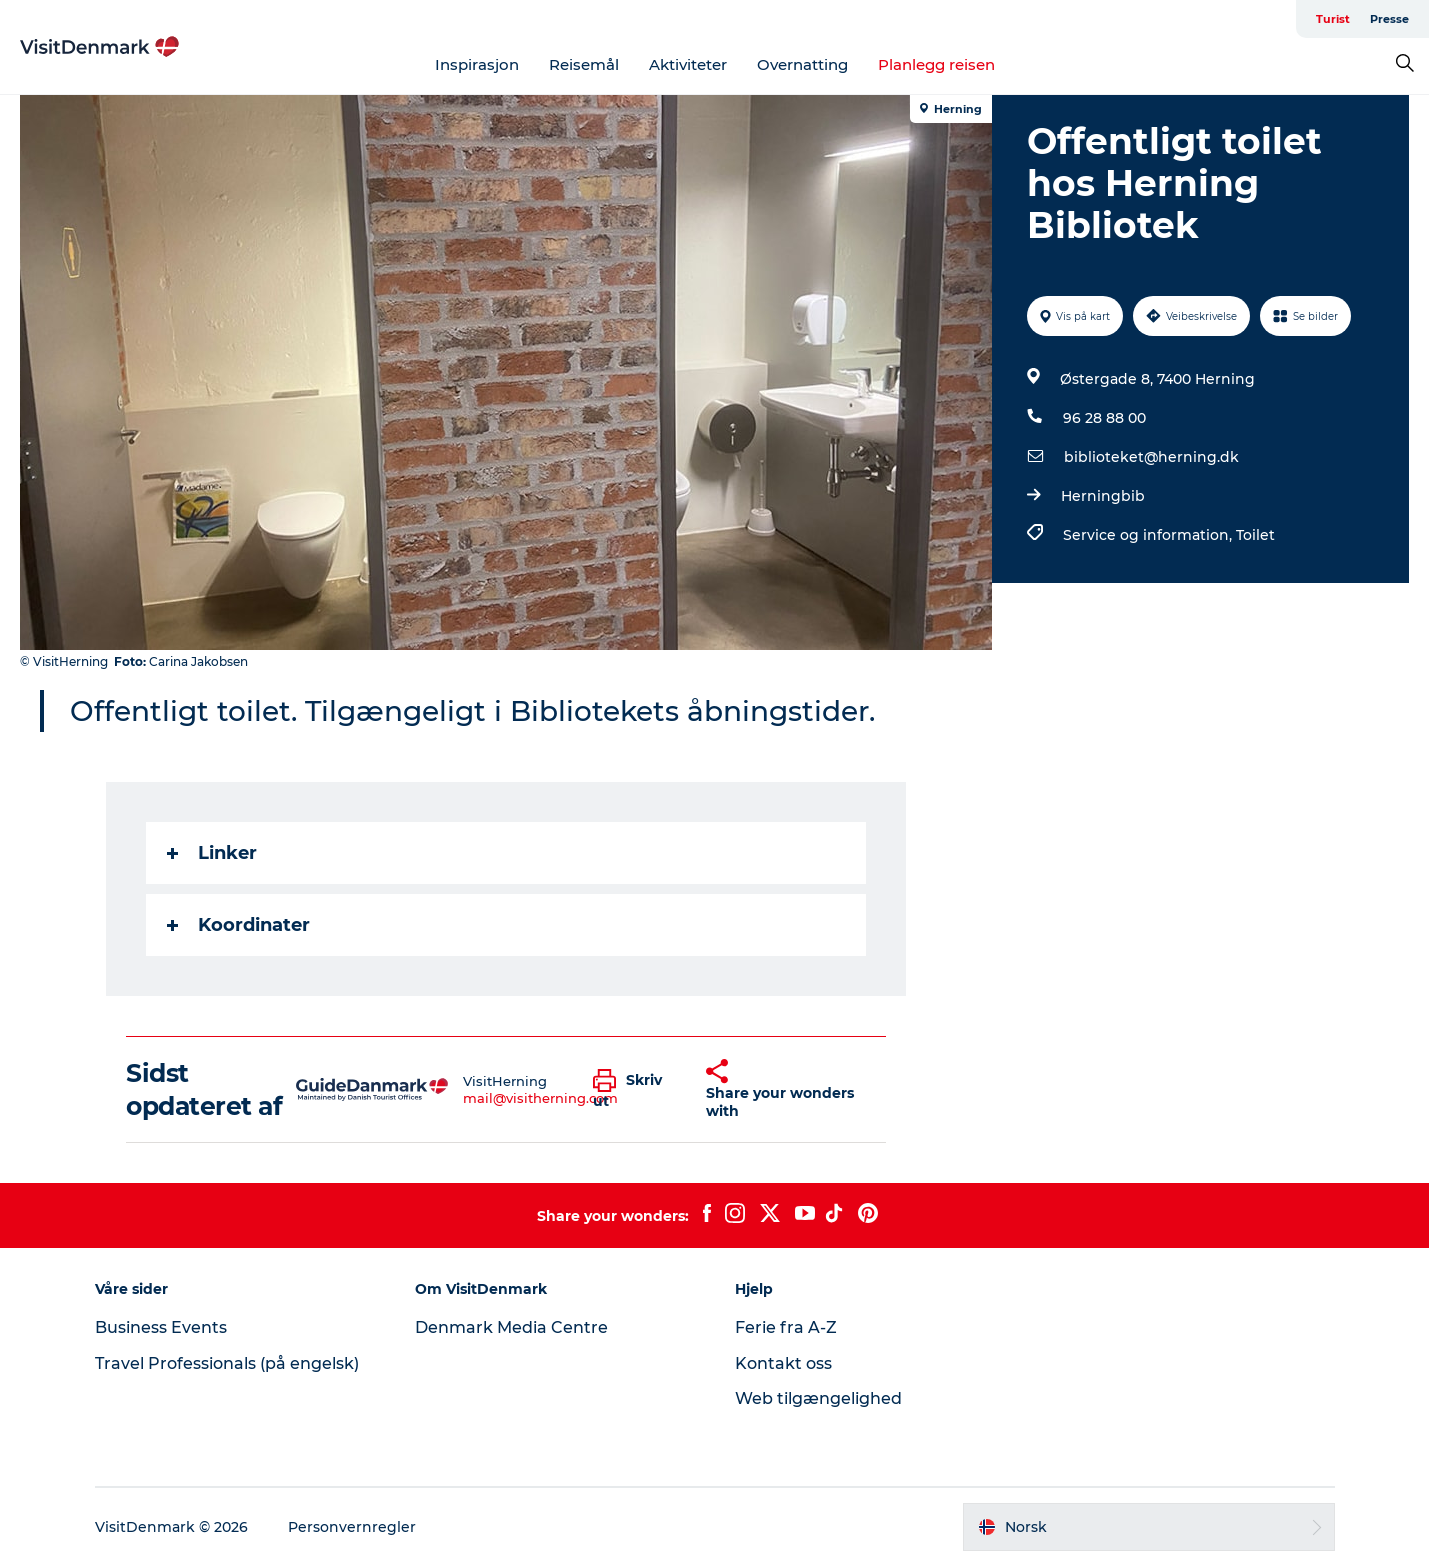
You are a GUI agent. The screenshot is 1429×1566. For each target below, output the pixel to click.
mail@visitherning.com (540, 1098)
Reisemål (584, 64)
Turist (1333, 19)
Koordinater (238, 925)
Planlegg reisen (936, 64)
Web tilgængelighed (818, 1398)
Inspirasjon (477, 64)
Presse (1389, 19)
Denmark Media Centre (511, 1327)
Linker (212, 853)
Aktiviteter (688, 64)
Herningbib (1103, 496)
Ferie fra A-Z (786, 1327)
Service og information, (1149, 535)
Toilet (1255, 535)
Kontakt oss (783, 1363)
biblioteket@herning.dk (1151, 457)
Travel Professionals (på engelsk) (227, 1363)
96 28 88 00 (1104, 418)
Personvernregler (352, 1527)
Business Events (161, 1327)
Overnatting (802, 64)
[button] (634, 1090)
